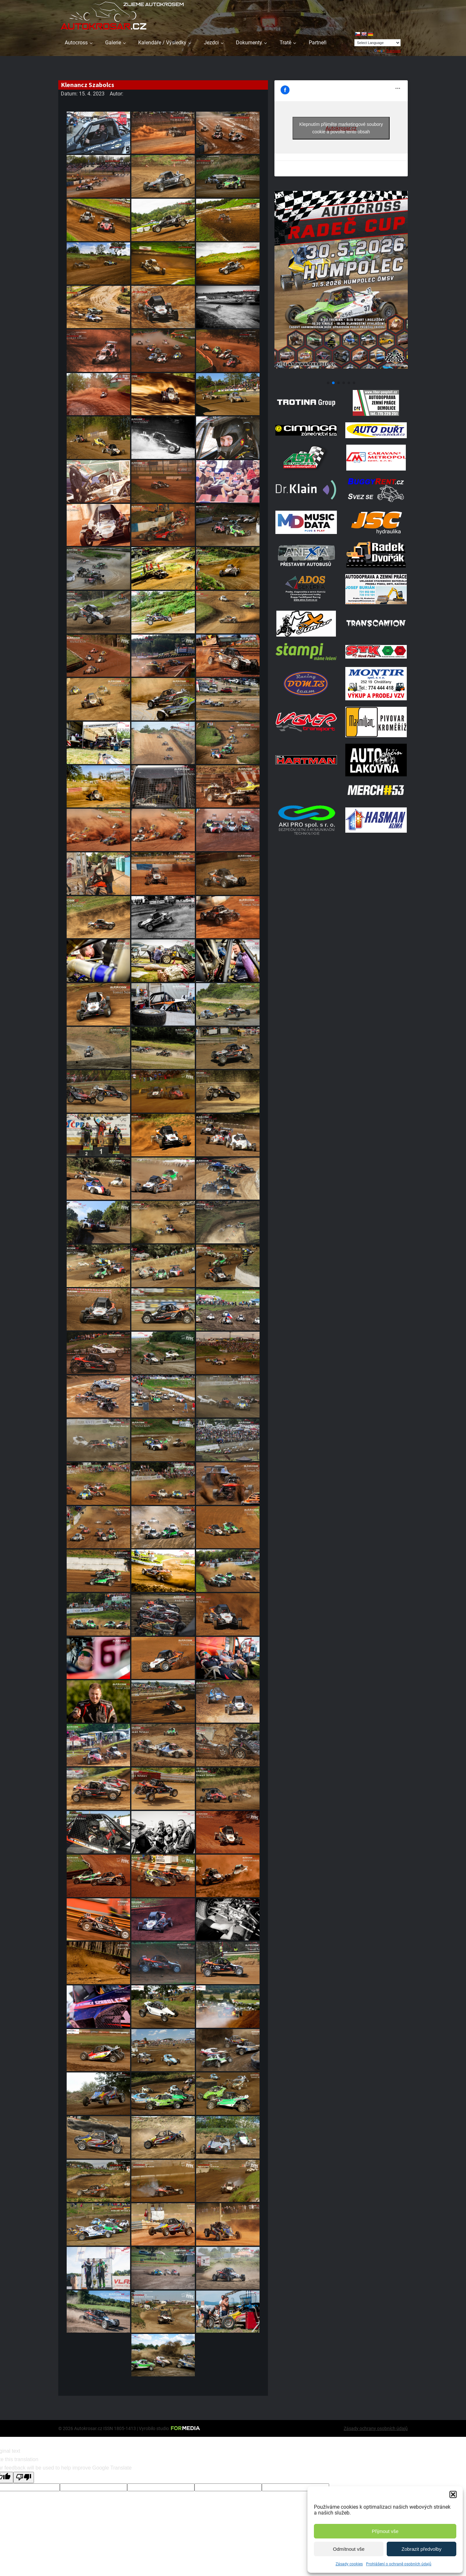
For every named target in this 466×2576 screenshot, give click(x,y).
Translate (387, 51)
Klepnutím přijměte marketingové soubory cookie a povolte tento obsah (341, 128)
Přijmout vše (385, 2531)
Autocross (76, 42)
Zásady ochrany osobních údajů (376, 2428)
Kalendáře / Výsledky (162, 42)
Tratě (285, 42)
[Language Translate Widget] (377, 42)
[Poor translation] (23, 2477)
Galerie (113, 42)
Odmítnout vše (349, 2549)
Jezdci (211, 42)
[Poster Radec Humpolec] (341, 375)
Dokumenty (249, 42)
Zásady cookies (349, 2564)
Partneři (318, 42)
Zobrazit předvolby (421, 2549)
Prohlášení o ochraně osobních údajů (398, 2564)
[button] (453, 2494)
